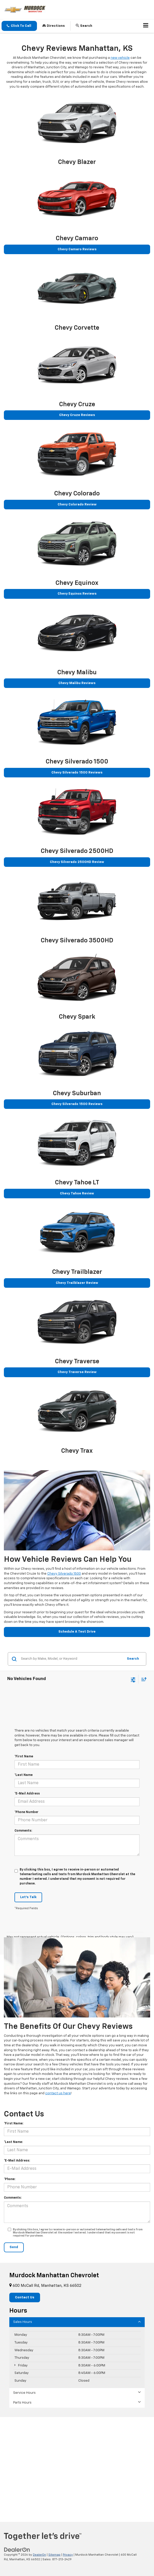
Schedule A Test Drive (77, 1631)
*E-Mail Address (27, 1793)
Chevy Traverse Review (77, 1372)
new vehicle (120, 58)
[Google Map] (77, 2468)
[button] (19, 26)
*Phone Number (26, 1812)
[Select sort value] (142, 1679)
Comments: (23, 1830)
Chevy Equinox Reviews (77, 593)
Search (133, 1658)
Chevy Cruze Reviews (77, 415)
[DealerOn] (17, 2549)
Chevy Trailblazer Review (77, 1283)
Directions (53, 26)
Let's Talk (28, 1897)
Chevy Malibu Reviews (77, 683)
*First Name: (13, 2123)
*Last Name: (13, 2142)
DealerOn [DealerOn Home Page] (39, 2554)
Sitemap (54, 2554)
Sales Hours (77, 2322)
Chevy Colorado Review (77, 504)
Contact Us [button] (24, 2297)
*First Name (23, 1756)
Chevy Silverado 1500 (64, 1573)
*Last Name (23, 1775)
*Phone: (9, 2179)
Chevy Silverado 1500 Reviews (77, 772)
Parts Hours (77, 2402)
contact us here (58, 2093)
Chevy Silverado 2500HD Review (77, 862)
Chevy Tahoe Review (77, 1193)
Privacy (68, 2554)
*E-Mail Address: (17, 2160)
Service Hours (77, 2393)
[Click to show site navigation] (146, 26)
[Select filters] (133, 1679)
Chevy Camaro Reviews (77, 249)
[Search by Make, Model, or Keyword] (71, 1659)
